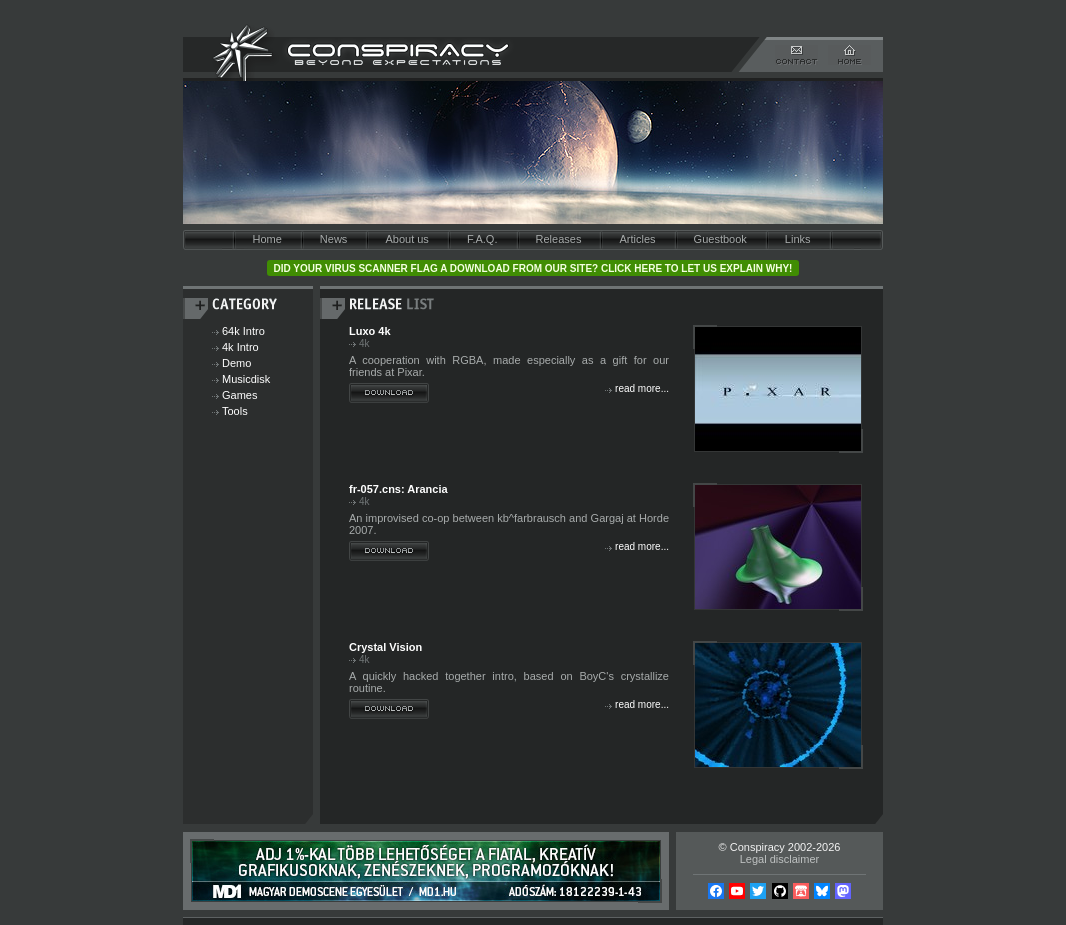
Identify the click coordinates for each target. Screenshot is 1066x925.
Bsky (822, 891)
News (334, 239)
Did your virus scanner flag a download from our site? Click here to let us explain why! (533, 268)
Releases (559, 239)
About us (406, 239)
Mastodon (843, 891)
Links (798, 239)
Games (239, 395)
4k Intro (240, 347)
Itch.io (801, 891)
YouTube (737, 891)
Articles (637, 239)
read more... (642, 388)
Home (266, 239)
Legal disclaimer (779, 859)
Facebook (716, 891)
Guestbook (720, 239)
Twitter (758, 891)
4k (364, 343)
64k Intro (243, 331)
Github (780, 891)
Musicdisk (246, 379)
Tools (235, 411)
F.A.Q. (482, 239)
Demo (236, 363)
